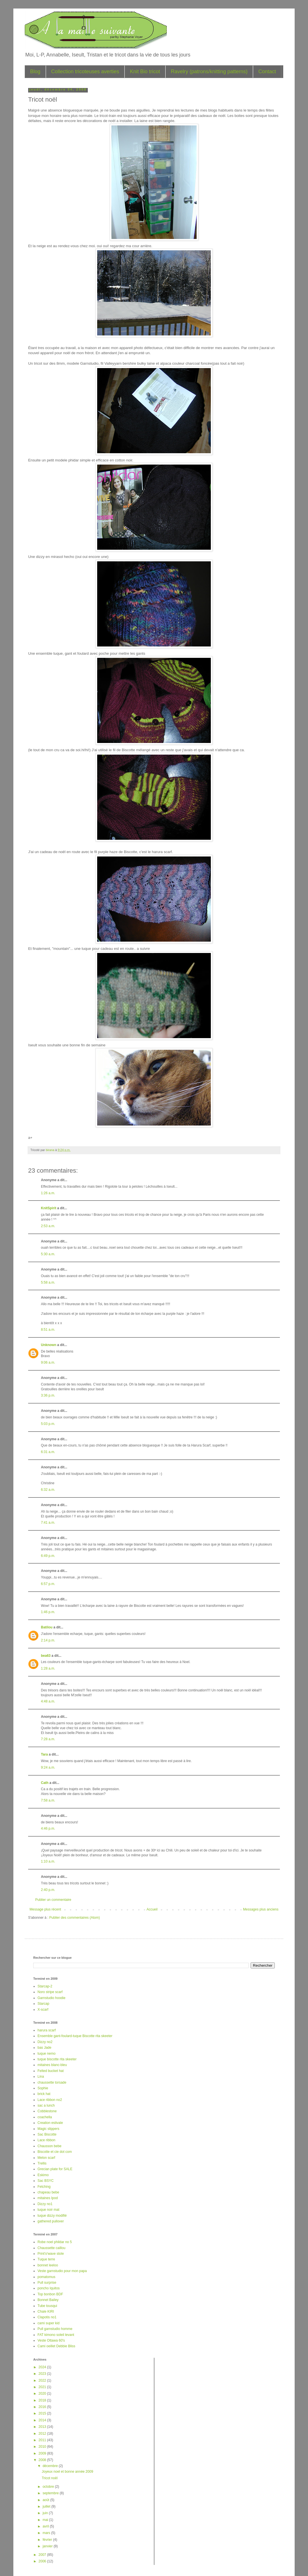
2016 (43, 2407)
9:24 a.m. (48, 1767)
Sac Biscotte (47, 2134)
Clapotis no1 (47, 2317)
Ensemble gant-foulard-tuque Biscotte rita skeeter (75, 2036)
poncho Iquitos (49, 2288)
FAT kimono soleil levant (56, 2335)
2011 (43, 2440)
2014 (43, 2420)
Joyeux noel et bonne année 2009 (67, 2472)
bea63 (46, 1656)
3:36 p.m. (48, 1395)
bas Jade (44, 2048)
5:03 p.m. (48, 1424)
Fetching (44, 2187)
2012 (43, 2434)
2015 (43, 2413)
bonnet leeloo (48, 2265)
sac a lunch (46, 2105)
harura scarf (47, 2030)
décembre (51, 2466)
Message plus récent (45, 1909)
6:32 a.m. (48, 1490)
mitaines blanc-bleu (52, 2065)
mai (46, 2520)
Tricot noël (50, 2478)
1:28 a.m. (48, 1668)
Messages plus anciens (260, 1909)
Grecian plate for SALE (55, 2169)
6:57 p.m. (48, 1584)
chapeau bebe (48, 2192)
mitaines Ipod (48, 2198)
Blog (35, 71)
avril (46, 2526)
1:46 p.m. (48, 1612)
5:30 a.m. (48, 1254)
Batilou (47, 1627)
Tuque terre (46, 2259)
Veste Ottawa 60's (51, 2340)
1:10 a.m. (48, 1861)
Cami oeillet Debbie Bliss (56, 2346)
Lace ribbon (46, 2140)
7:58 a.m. (48, 1800)
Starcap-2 (45, 1986)
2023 (43, 2374)
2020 (43, 2394)
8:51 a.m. (48, 1330)
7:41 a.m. (48, 1523)
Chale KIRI (46, 2311)
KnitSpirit (48, 1208)
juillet (47, 2506)
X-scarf (43, 2010)
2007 (43, 2555)
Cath (45, 1783)
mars (47, 2533)
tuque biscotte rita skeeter (57, 2059)
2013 (43, 2427)
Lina (41, 2077)
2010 (43, 2447)
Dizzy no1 (45, 2204)
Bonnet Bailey (48, 2300)
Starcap (43, 2004)
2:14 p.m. (48, 1640)
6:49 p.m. (48, 1556)
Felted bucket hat (51, 2071)
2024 (43, 2367)
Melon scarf (46, 2158)
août (46, 2500)
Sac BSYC (46, 2181)
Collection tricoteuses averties (85, 71)
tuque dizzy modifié (52, 2216)
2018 (43, 2400)
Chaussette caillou (51, 2248)
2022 (43, 2380)
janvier (48, 2546)
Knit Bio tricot (145, 71)
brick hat (44, 2094)
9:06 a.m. (48, 1362)
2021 (43, 2387)
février (48, 2540)
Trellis (42, 2163)
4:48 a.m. (48, 1701)
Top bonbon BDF (50, 2294)
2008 (43, 2460)
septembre (51, 2493)
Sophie (43, 2088)
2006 (43, 2561)
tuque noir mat (48, 2210)
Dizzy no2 (45, 2042)
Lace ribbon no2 (50, 2100)
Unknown (48, 1345)
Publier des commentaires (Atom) (74, 1918)
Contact (267, 71)
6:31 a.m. (48, 1452)
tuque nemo (46, 2054)
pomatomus (46, 2277)
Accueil (152, 1909)
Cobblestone (47, 2111)
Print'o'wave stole (51, 2254)
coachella (45, 2117)
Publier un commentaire (53, 1900)
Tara (44, 1754)
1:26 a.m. (48, 1193)
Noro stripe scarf (50, 1992)
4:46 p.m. (48, 1828)
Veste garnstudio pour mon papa (62, 2271)
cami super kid (48, 2323)
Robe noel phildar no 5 (55, 2242)
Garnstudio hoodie (51, 1998)
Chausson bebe (49, 2146)
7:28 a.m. (48, 1739)
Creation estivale (50, 2123)
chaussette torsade (52, 2082)
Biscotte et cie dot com (55, 2152)
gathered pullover (51, 2221)
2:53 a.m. (48, 1226)
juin (46, 2513)
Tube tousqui (47, 2306)
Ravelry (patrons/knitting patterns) (209, 71)
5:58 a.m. (48, 1282)
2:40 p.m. (48, 1890)
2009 (43, 2453)
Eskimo (43, 2175)
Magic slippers (48, 2129)
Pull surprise (47, 2283)
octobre (49, 2487)
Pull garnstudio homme (55, 2329)
